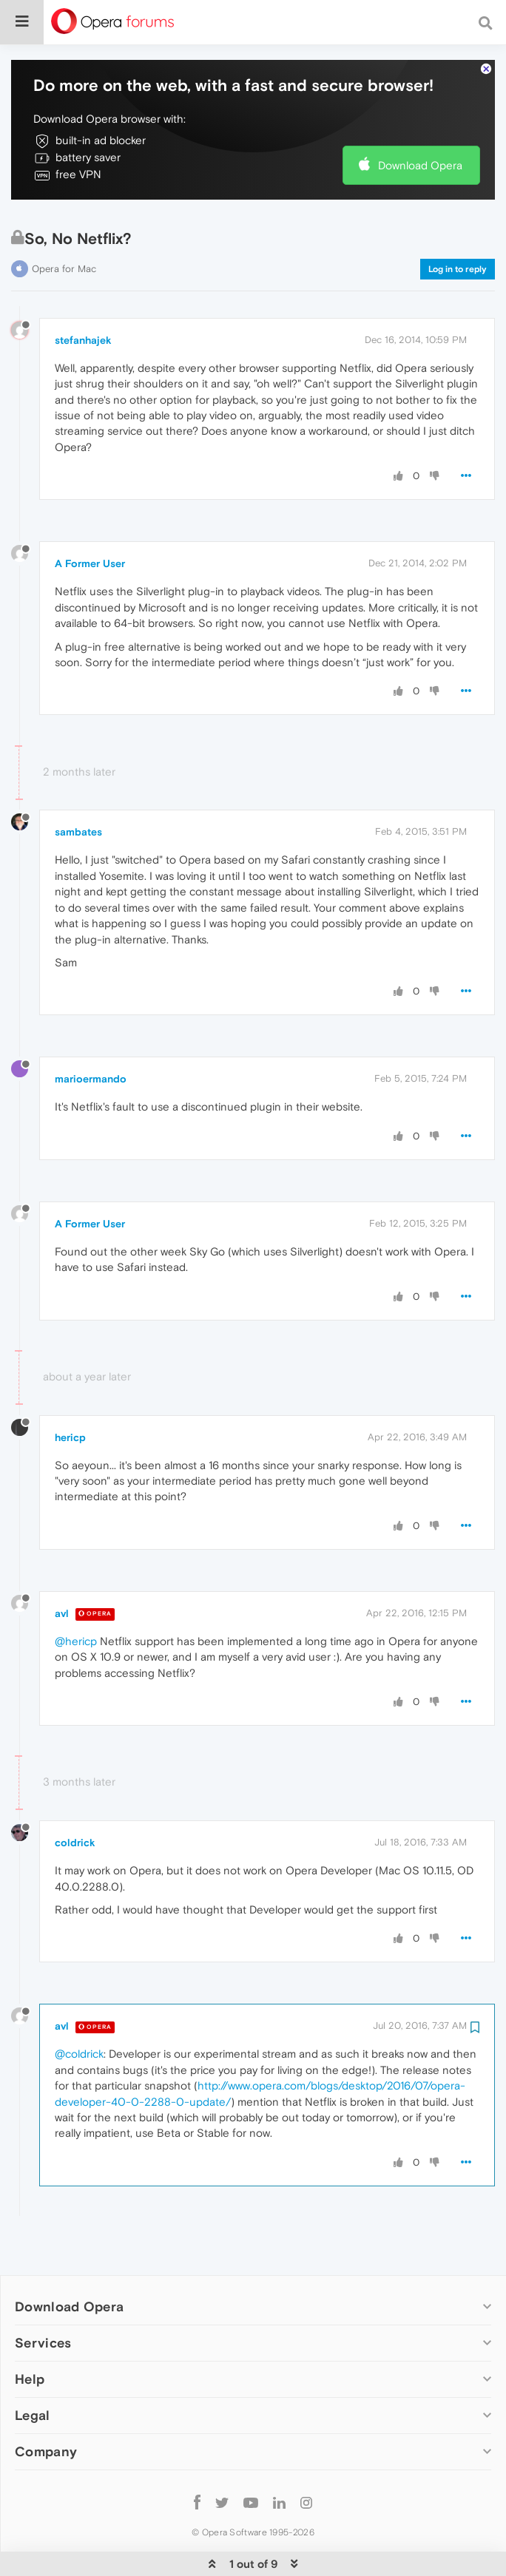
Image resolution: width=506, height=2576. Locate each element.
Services (43, 2297)
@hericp (76, 1596)
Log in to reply (457, 224)
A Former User (90, 518)
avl (62, 1568)
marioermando (91, 1034)
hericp (70, 1392)
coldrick (75, 1797)
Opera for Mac (64, 223)
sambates (78, 787)
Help (29, 2334)
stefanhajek (83, 295)
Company (46, 2406)
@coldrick (79, 2008)
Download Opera (420, 120)
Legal (32, 2370)
